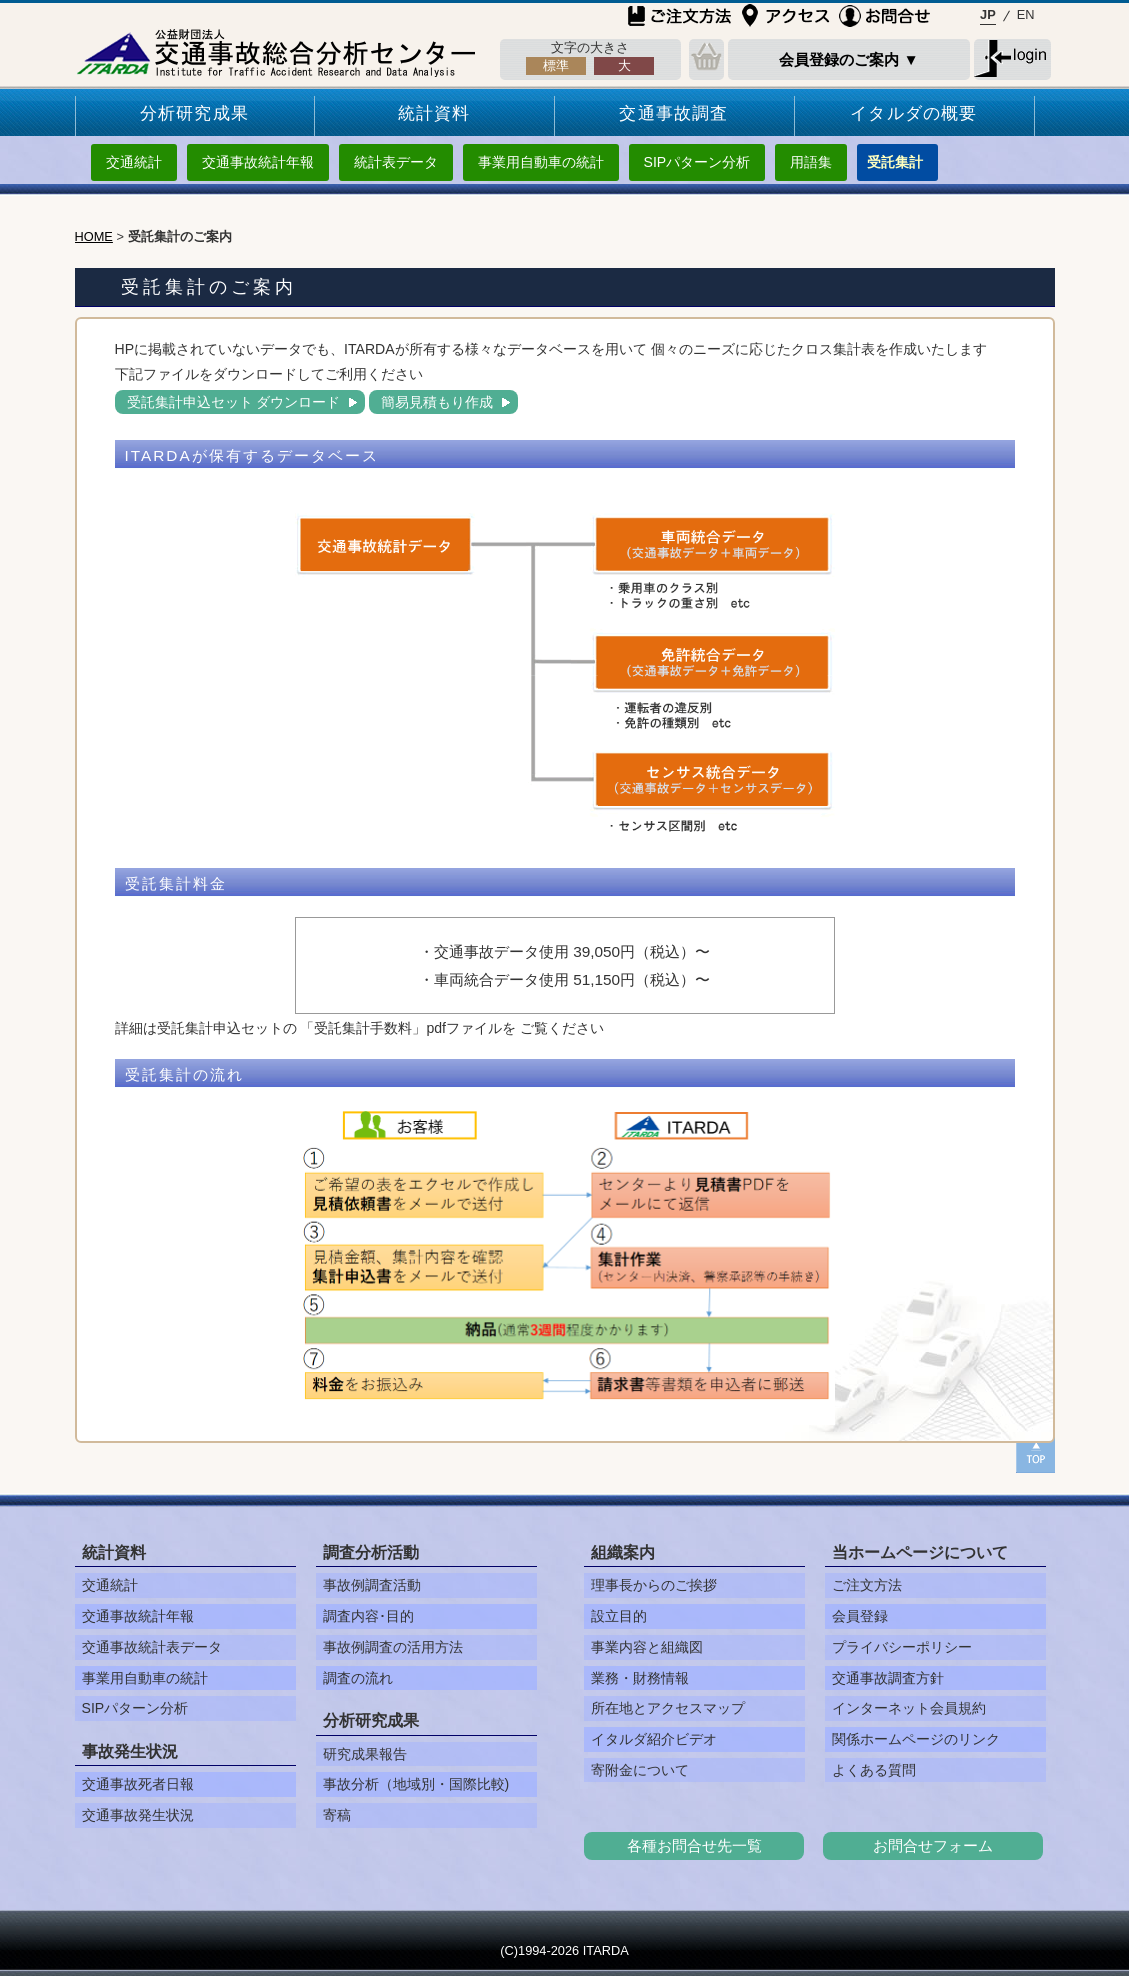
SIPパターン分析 (697, 162)
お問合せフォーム (933, 1845)
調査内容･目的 (368, 1616)
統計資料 (434, 113)
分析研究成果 (194, 113)
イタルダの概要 (913, 113)
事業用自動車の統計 (541, 162)
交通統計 (134, 162)
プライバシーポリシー (902, 1647)
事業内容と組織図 (647, 1647)
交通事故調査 (673, 113)
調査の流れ (358, 1678)
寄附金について (640, 1770)
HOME (94, 236)
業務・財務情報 (640, 1678)
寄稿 (337, 1815)
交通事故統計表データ (152, 1647)
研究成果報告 (365, 1754)
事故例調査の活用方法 (393, 1647)
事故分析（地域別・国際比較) (416, 1784)
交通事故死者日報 (138, 1784)
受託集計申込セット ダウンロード (234, 402)
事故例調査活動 (372, 1585)
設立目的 (619, 1616)
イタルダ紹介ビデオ (654, 1739)
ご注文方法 (867, 1585)
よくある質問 (874, 1770)
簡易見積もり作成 (437, 402)
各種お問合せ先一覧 (694, 1845)
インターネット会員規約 (909, 1708)
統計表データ (396, 162)
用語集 (811, 162)
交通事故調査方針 (888, 1678)
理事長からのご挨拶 (654, 1585)
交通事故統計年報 (258, 162)
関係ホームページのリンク (916, 1739)
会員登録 (860, 1616)
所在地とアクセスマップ (668, 1708)
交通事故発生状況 (138, 1815)
